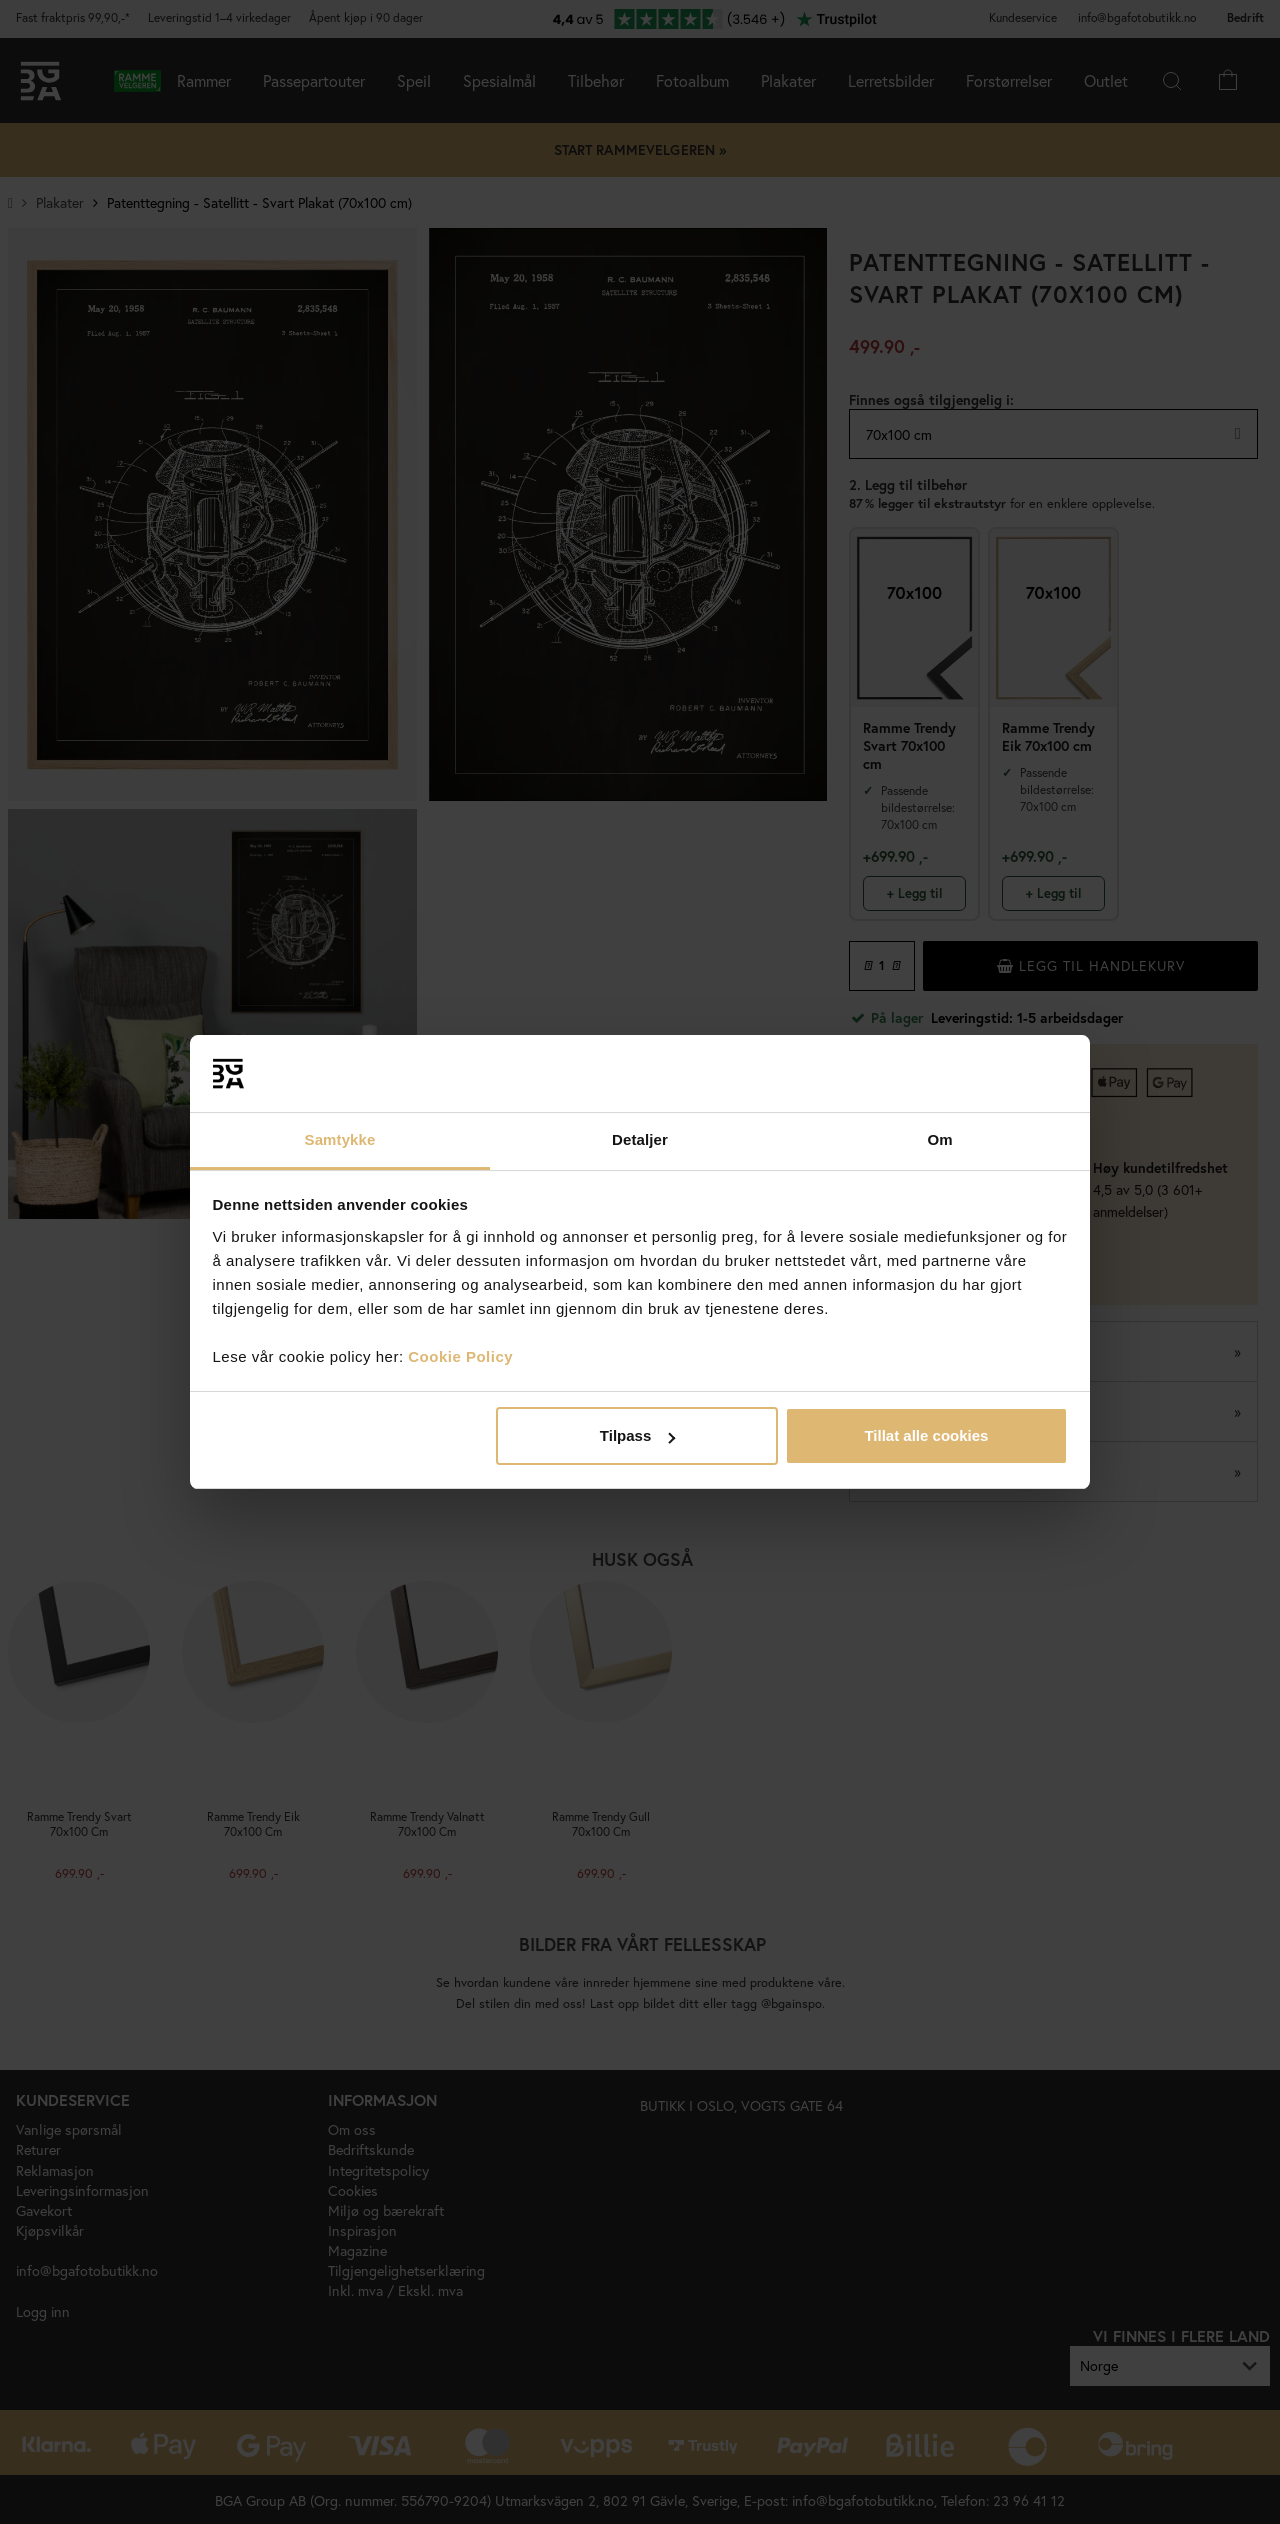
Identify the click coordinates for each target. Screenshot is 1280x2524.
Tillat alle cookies (926, 1435)
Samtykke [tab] (340, 1139)
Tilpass (637, 1435)
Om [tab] (939, 1139)
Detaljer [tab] (640, 1139)
